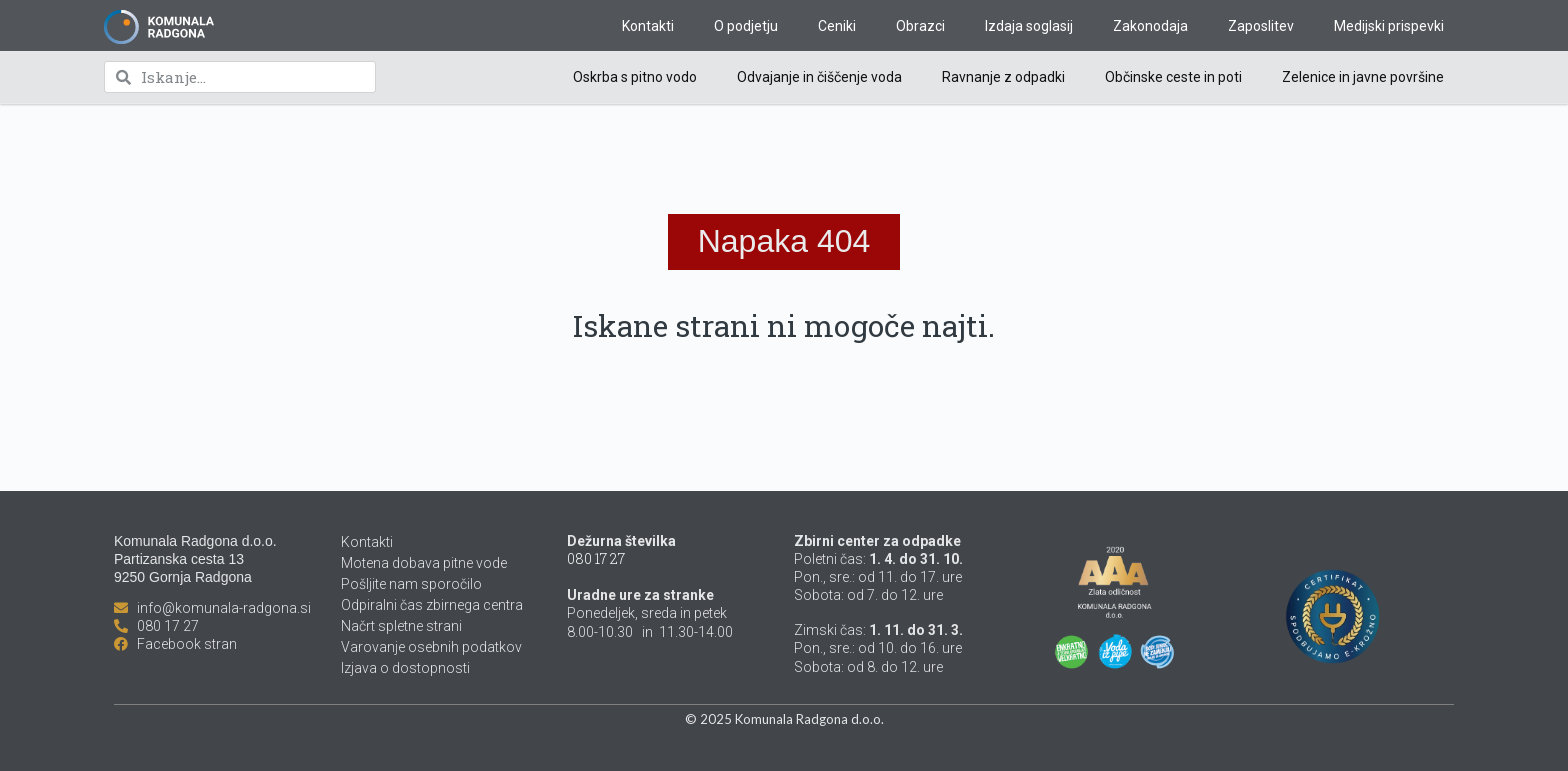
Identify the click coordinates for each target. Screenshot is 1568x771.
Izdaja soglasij (1029, 26)
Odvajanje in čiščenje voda (819, 77)
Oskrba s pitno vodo (635, 77)
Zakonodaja (1150, 26)
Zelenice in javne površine (1363, 77)
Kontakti (648, 26)
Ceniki (837, 26)
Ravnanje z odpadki (1003, 77)
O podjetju (746, 26)
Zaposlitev (1261, 26)
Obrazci (920, 26)
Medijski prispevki (1389, 26)
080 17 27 (596, 558)
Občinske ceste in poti (1173, 77)
